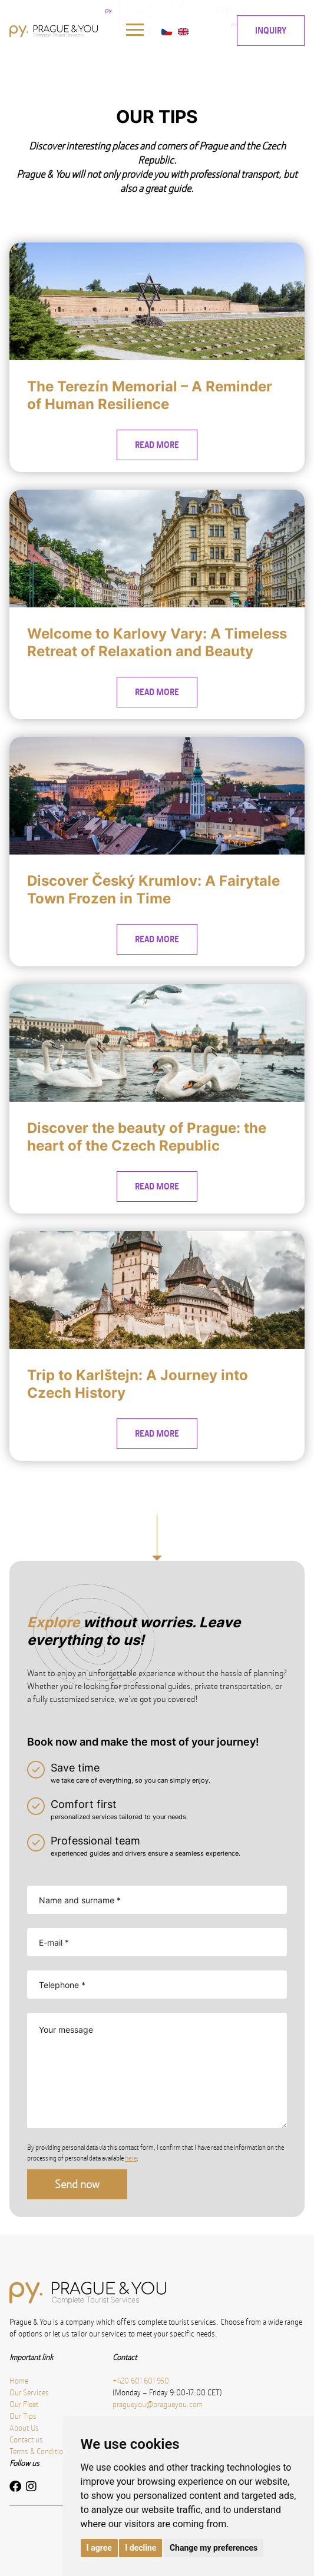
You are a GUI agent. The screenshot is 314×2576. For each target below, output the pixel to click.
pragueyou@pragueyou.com (158, 2404)
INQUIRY (270, 30)
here (131, 2157)
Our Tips (23, 2416)
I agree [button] (99, 2547)
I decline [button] (140, 2547)
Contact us (26, 2439)
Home (18, 2380)
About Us (24, 2427)
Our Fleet (23, 2404)
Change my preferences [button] (213, 2547)
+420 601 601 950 (141, 2380)
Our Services (29, 2392)
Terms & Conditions (40, 2451)
